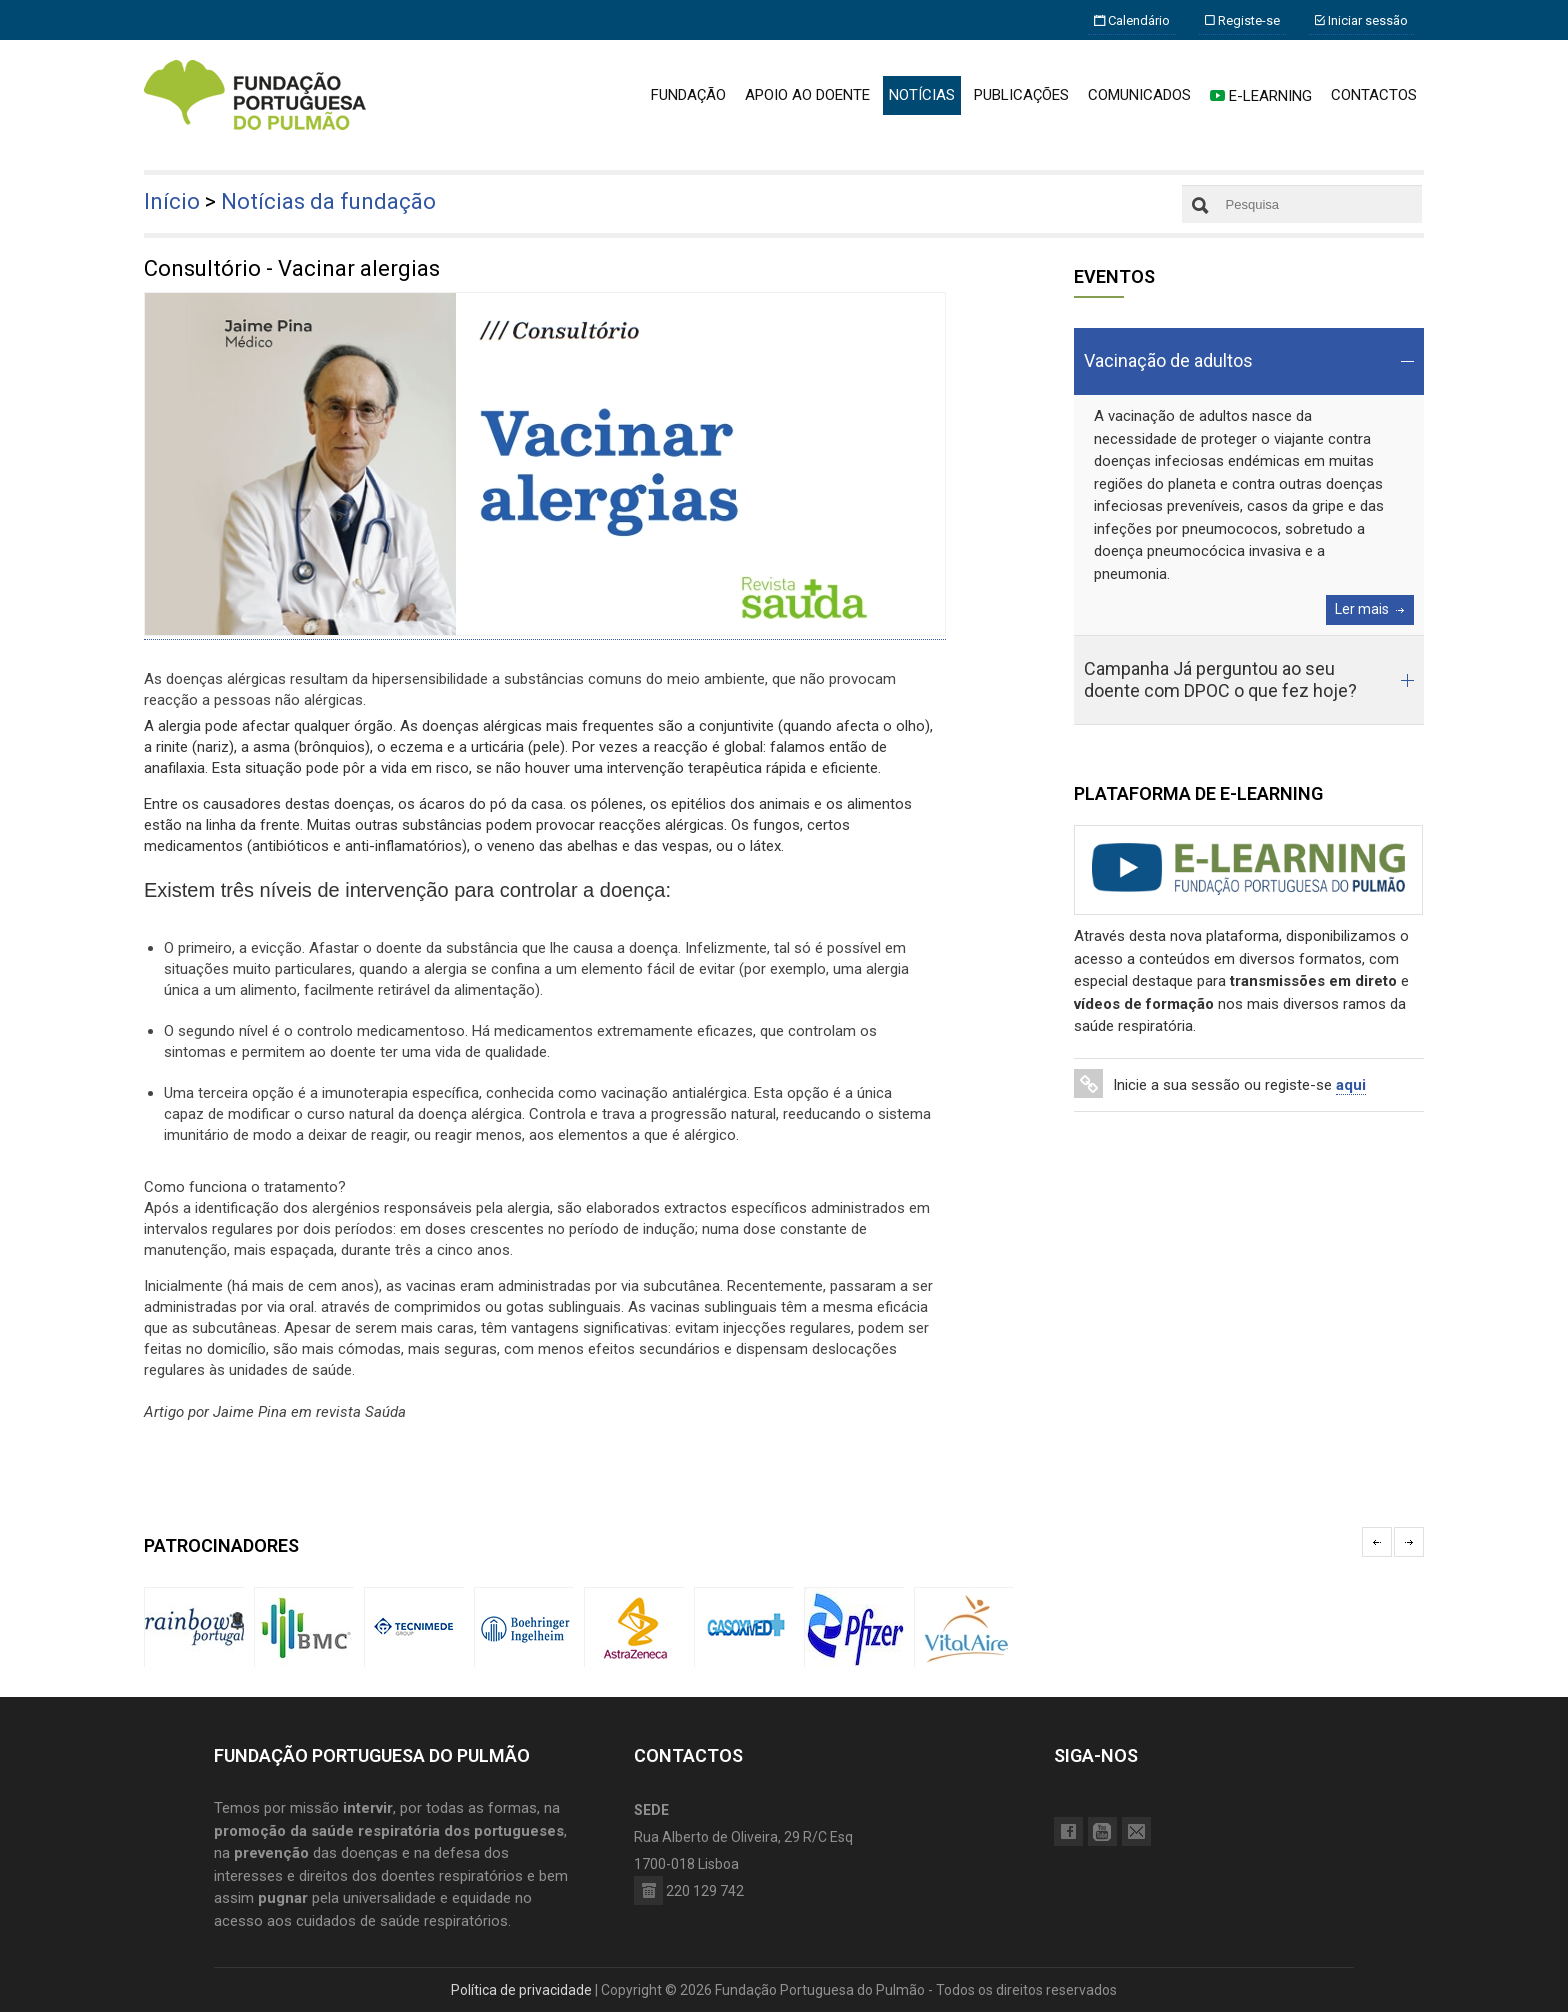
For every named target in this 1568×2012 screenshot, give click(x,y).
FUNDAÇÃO (688, 95)
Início (172, 201)
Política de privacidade (521, 1990)
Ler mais (1362, 609)
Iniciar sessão (1361, 20)
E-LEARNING (1261, 96)
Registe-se (1242, 20)
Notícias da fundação (328, 201)
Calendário (1132, 20)
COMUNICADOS (1139, 95)
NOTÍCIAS (922, 95)
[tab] (1249, 361)
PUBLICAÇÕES (1021, 95)
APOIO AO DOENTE (807, 95)
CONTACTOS (1374, 95)
